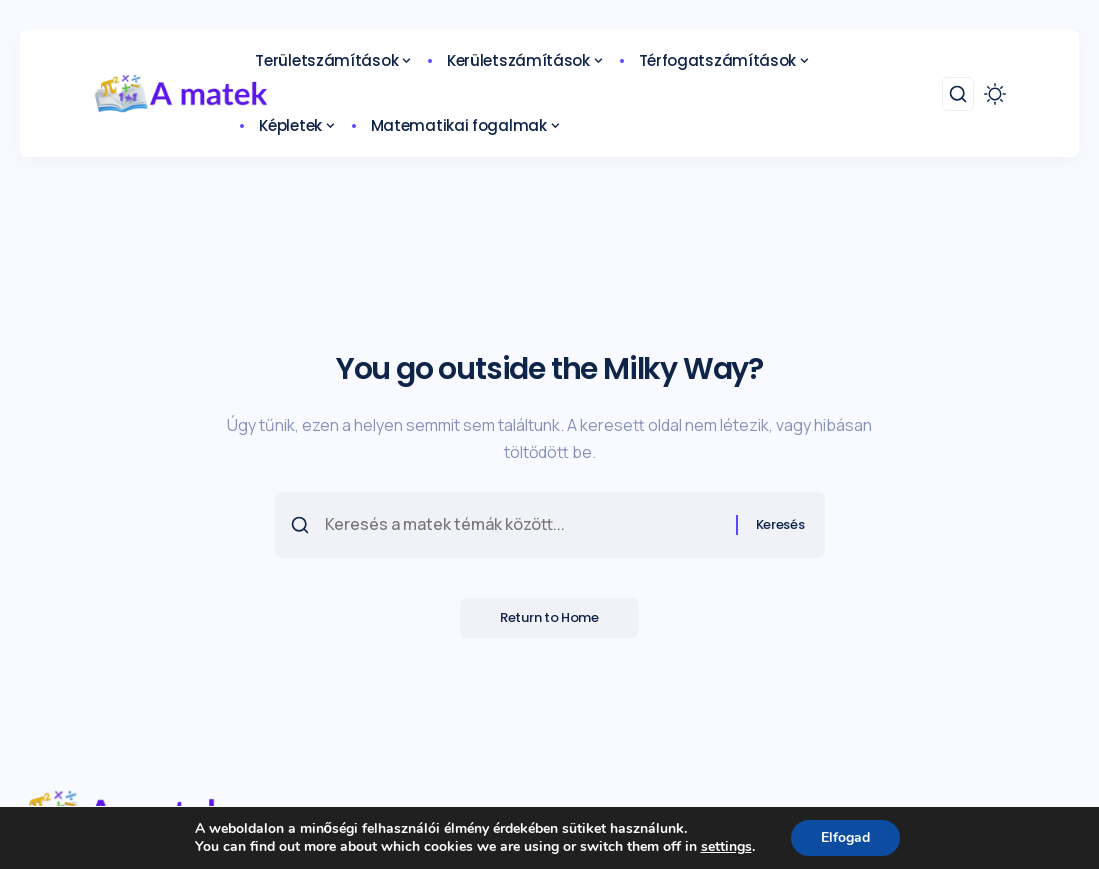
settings (726, 847)
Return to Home (549, 618)
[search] (958, 94)
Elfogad (845, 837)
